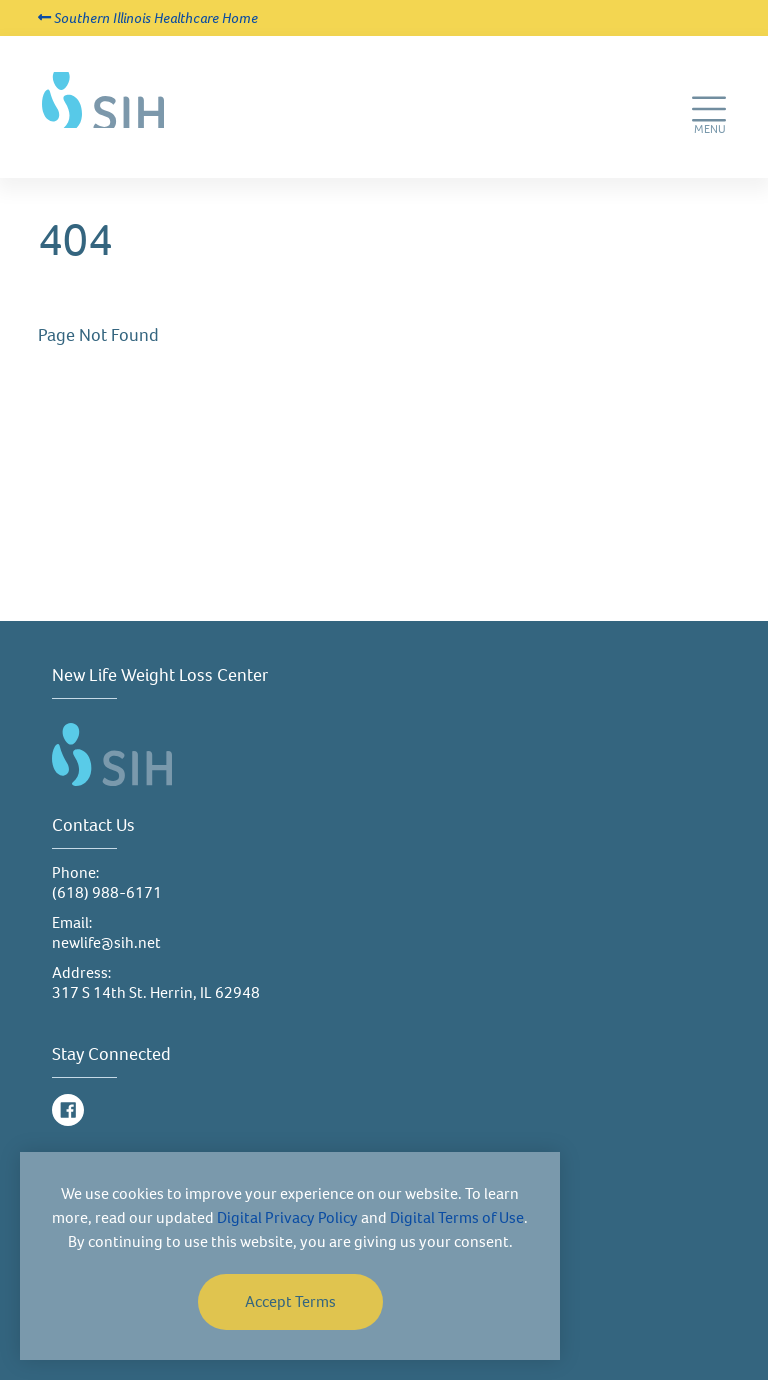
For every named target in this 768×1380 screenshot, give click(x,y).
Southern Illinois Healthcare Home (148, 18)
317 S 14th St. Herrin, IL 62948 (156, 992)
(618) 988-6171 (107, 892)
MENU (711, 136)
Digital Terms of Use (457, 1217)
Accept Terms (290, 1301)
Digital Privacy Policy (287, 1217)
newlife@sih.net (106, 942)
